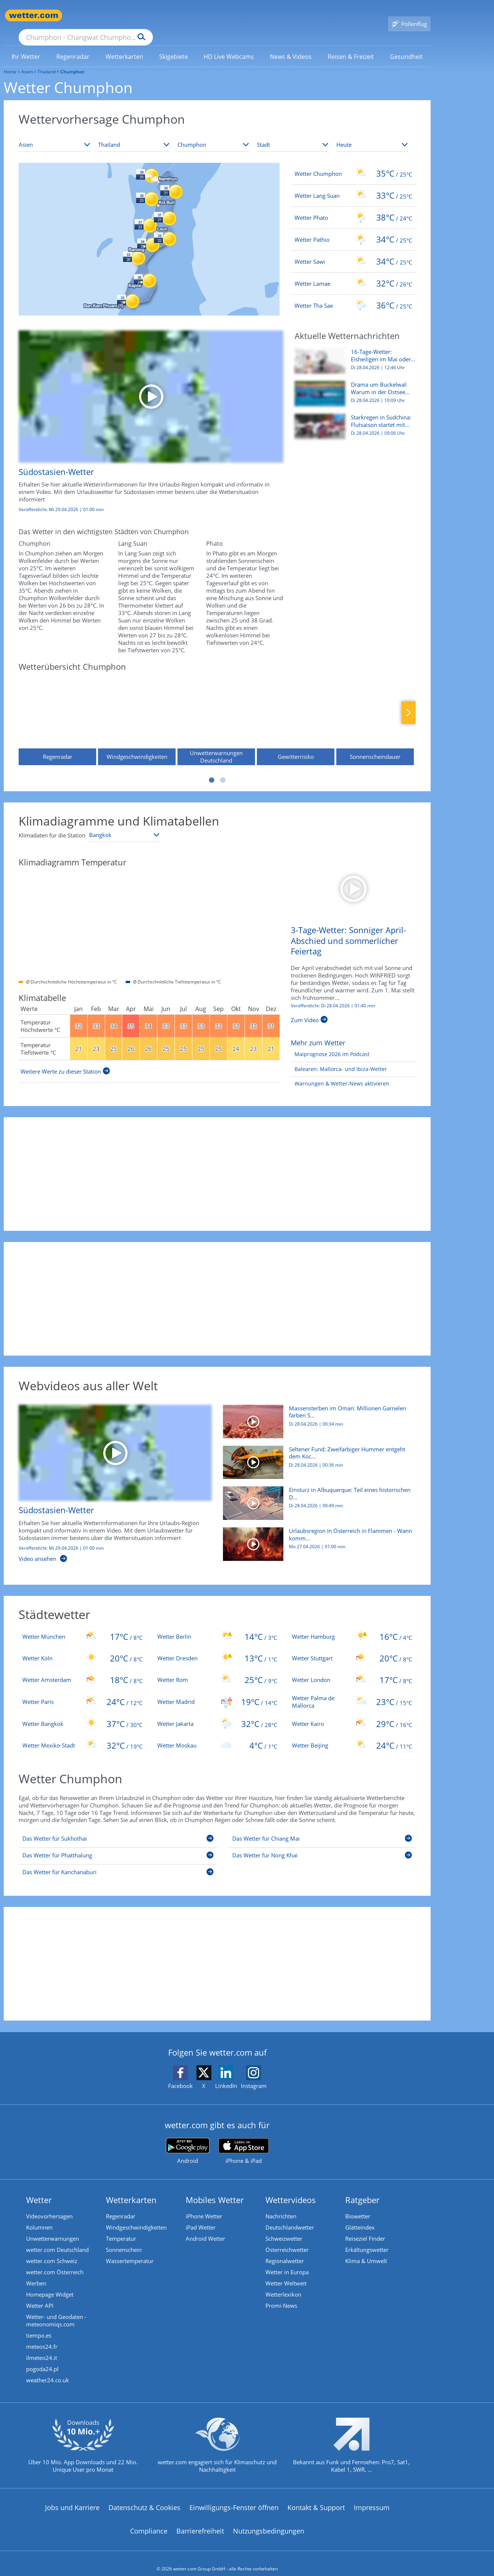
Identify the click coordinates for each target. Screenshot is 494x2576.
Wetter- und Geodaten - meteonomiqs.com (56, 2309)
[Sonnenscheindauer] (375, 708)
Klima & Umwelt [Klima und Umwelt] (366, 2250)
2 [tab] (223, 769)
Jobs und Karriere (72, 2496)
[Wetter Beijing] (352, 1734)
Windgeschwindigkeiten (136, 2216)
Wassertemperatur (130, 2250)
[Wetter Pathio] (353, 229)
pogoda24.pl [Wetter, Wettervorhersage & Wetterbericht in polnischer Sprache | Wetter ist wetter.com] (42, 2358)
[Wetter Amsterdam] (82, 1669)
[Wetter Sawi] (353, 251)
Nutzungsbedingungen (268, 2520)
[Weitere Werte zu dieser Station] (65, 1060)
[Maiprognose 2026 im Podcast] (330, 1043)
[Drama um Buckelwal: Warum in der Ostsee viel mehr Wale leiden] (352, 386)
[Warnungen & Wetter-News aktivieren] (340, 1073)
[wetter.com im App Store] (243, 2140)
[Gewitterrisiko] (295, 708)
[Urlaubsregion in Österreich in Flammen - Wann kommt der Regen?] (316, 1537)
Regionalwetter (284, 2250)
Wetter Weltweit (285, 2272)
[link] (26, 46)
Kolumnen (39, 2216)
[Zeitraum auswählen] (372, 134)
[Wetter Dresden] (217, 1647)
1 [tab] (211, 769)
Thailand (47, 61)
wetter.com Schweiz (51, 2250)
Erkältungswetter (366, 2239)
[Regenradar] (57, 708)
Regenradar (120, 2205)
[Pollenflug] (409, 15)
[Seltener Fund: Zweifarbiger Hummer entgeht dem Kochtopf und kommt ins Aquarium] (316, 1455)
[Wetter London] (352, 1669)
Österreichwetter (287, 2239)
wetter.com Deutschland (57, 2239)
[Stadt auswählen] (293, 134)
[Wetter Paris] (82, 1691)
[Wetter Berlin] (217, 1625)
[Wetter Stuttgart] (352, 1647)
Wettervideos (290, 2189)
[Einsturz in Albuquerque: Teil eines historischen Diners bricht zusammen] (316, 1496)
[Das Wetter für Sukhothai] (118, 1829)
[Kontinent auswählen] (55, 134)
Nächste (409, 702)
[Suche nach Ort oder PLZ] (142, 15)
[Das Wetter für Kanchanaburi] (118, 1862)
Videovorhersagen (49, 2205)
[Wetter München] (82, 1625)
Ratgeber (362, 2189)
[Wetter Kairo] (352, 1713)
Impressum (372, 2496)
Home (10, 61)
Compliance (148, 2520)
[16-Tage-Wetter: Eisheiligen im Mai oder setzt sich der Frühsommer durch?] (352, 354)
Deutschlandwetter (289, 2216)
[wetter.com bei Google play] (188, 2140)
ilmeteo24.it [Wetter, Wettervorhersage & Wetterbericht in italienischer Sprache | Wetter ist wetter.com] (41, 2347)
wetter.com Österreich (55, 2261)
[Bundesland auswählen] (213, 134)
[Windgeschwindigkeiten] (137, 708)
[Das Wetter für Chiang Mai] (322, 1829)
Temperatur (121, 2227)
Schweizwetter (283, 2227)
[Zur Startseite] (33, 15)
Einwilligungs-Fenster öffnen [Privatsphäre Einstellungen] (234, 2496)
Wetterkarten (131, 2189)
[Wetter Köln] (82, 1647)
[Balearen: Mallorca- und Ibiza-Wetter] (339, 1058)
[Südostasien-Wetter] (145, 415)
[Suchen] (199, 15)
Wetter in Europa (287, 2261)
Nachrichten (280, 2205)
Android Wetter (205, 2227)
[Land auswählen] (134, 134)
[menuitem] (26, 45)
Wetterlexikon (283, 2283)
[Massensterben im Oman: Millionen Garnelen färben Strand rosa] (316, 1414)
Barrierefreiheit (200, 2520)
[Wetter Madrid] (217, 1691)
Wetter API (39, 2294)
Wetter (39, 2189)
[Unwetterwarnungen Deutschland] (216, 708)
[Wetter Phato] (353, 207)
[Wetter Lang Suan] (353, 185)
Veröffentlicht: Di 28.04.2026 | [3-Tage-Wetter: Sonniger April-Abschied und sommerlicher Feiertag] (333, 995)
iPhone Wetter (204, 2205)
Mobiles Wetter (215, 2189)
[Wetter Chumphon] (353, 163)
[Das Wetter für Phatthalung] (118, 1846)
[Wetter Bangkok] (82, 1713)
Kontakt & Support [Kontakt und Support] (316, 2496)
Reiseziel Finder (365, 2227)
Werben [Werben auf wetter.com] (36, 2272)
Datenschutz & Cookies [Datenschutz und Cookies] (144, 2496)
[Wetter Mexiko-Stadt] (82, 1734)
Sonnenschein (124, 2239)
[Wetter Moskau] (217, 1734)
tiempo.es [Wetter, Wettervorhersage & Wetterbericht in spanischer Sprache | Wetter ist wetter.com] (38, 2324)
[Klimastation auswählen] (124, 824)
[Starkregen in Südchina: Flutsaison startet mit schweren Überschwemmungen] (352, 419)
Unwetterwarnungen (52, 2227)
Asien (27, 61)
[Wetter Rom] (217, 1669)
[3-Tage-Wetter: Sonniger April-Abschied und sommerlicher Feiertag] (353, 876)
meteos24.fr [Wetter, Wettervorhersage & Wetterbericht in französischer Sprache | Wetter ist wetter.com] (41, 2335)
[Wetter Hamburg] (352, 1625)
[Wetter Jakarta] (217, 1713)
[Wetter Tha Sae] (353, 294)
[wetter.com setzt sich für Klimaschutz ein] (217, 2440)
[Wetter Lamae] (353, 272)
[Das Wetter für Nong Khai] (322, 1846)
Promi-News (281, 2294)
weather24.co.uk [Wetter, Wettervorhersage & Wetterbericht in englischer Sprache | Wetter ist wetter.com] (47, 2369)
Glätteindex (360, 2216)
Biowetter (357, 2205)
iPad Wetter (200, 2216)
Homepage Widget (49, 2283)
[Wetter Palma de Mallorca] (352, 1691)
